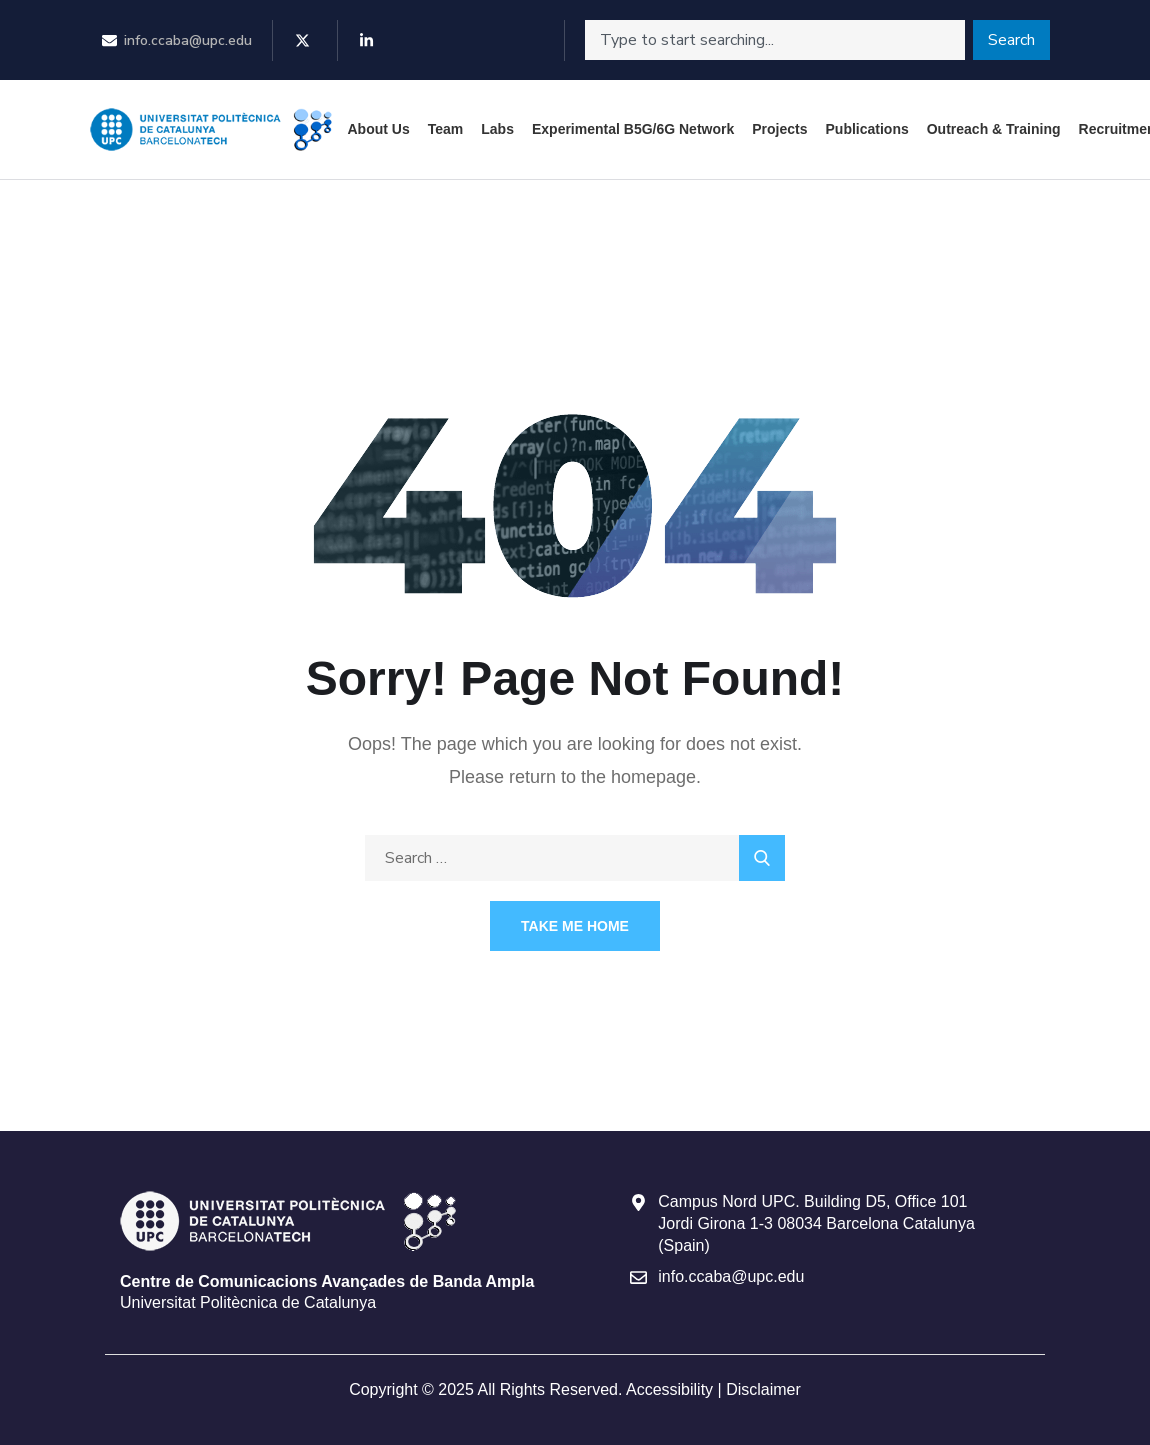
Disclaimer (763, 1389)
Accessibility (669, 1389)
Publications (867, 129)
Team (446, 129)
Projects (779, 129)
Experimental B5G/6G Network (633, 129)
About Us (379, 129)
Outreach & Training (994, 129)
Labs (497, 129)
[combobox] (775, 40)
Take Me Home (575, 926)
